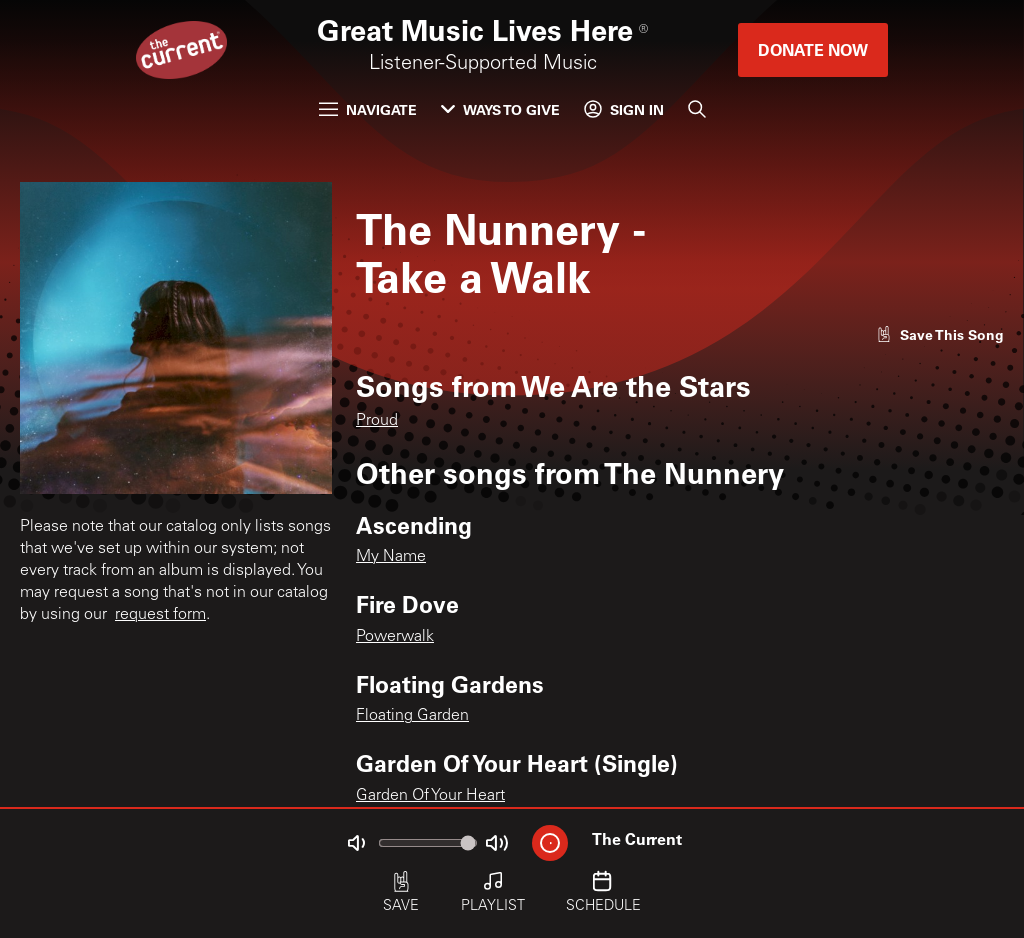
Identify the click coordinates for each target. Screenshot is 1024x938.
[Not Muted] (356, 843)
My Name (391, 557)
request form (160, 615)
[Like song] (940, 334)
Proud (377, 421)
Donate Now (813, 49)
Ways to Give (500, 109)
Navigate (368, 109)
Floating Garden (412, 716)
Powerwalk (395, 637)
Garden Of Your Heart (430, 796)
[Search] (697, 109)
